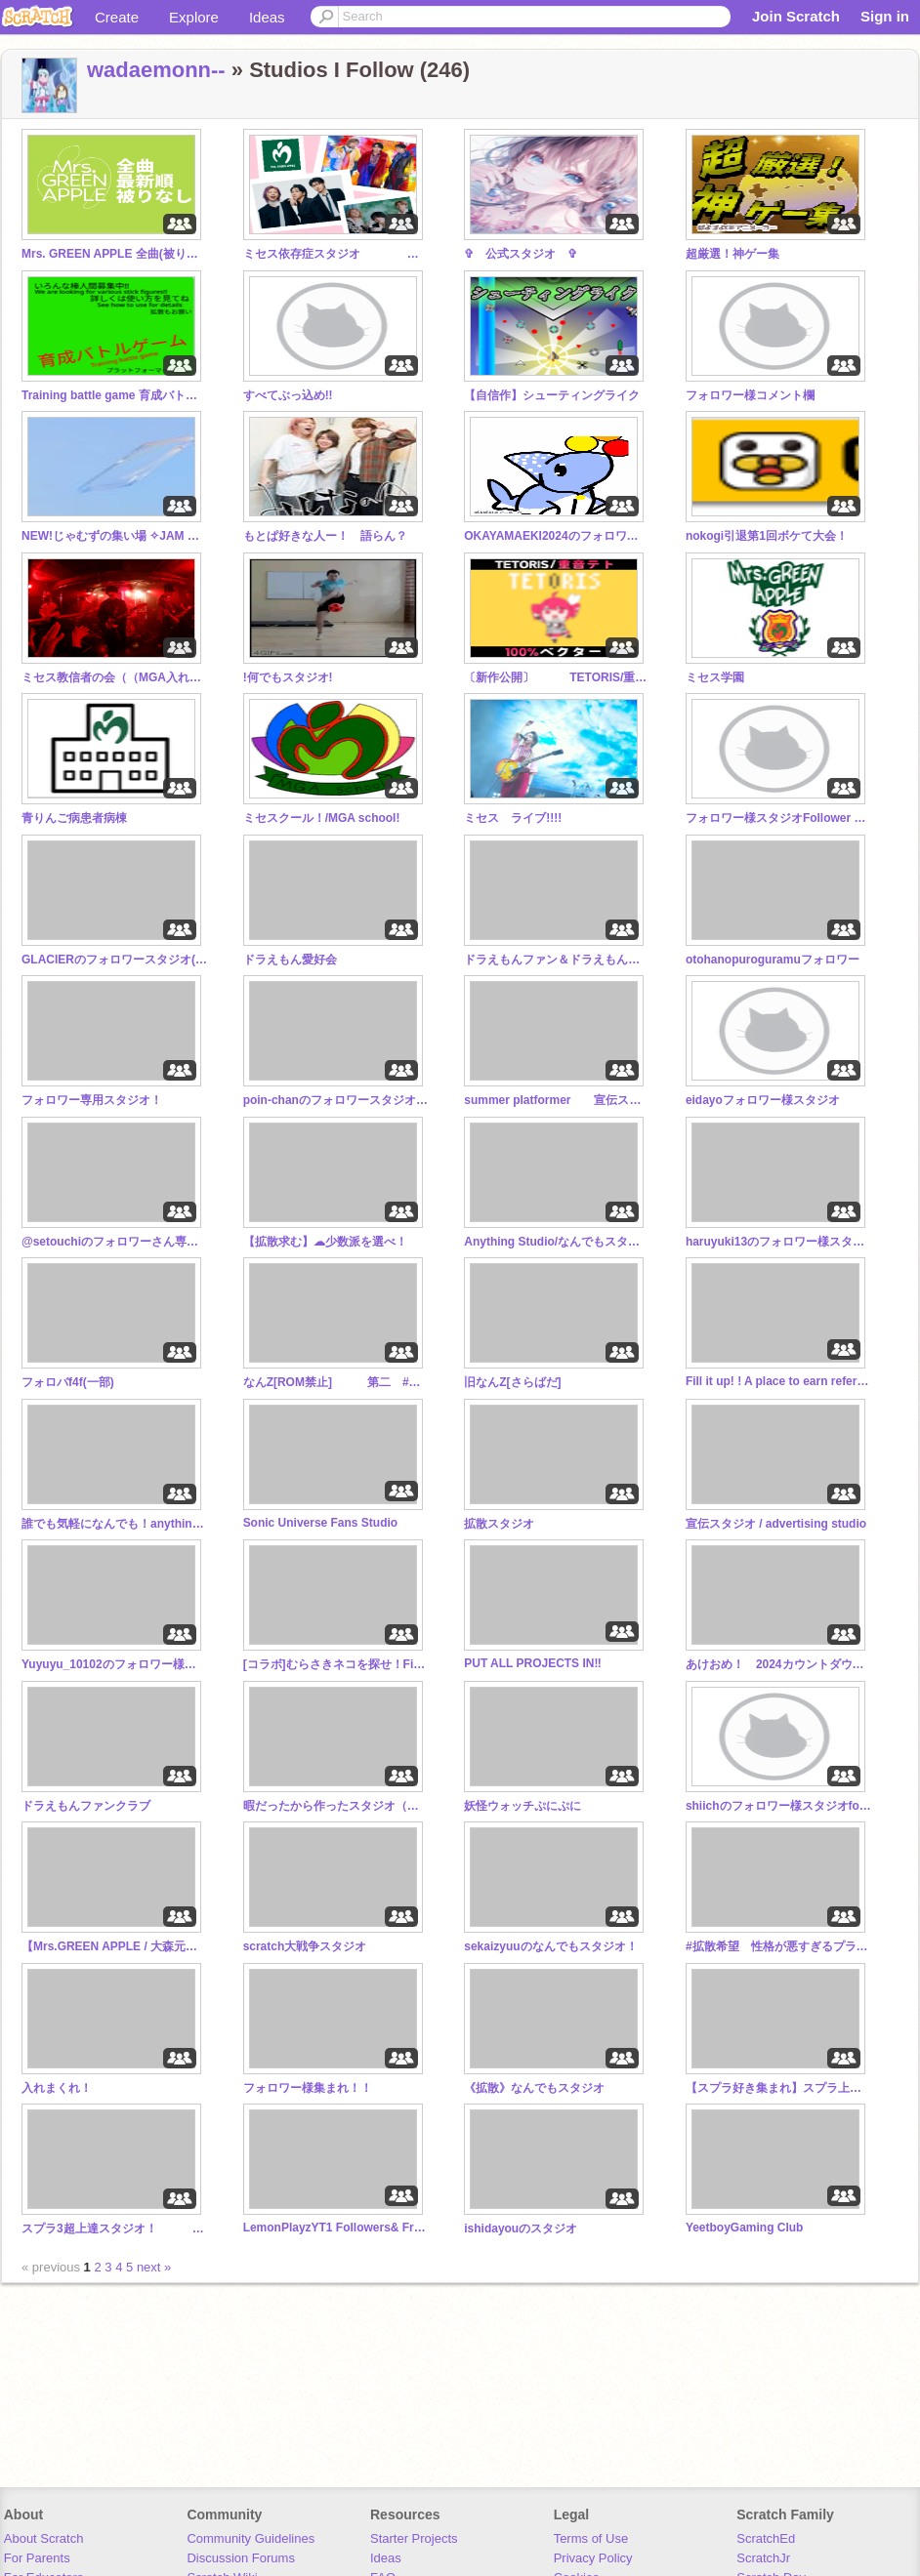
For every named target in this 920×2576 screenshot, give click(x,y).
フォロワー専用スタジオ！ (91, 1100)
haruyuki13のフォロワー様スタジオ (778, 1241)
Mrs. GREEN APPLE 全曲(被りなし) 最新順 (114, 254)
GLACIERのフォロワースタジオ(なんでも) (114, 959)
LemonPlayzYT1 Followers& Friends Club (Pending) (336, 2227)
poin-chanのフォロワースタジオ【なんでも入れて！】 (336, 1100)
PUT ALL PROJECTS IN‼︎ (532, 1663)
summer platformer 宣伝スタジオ (556, 1100)
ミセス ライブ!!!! (513, 818)
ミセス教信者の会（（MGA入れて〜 (114, 677)
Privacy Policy (593, 2558)
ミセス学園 (715, 677)
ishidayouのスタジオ (520, 2228)
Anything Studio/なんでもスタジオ (556, 1241)
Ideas (267, 17)
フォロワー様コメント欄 (750, 395)
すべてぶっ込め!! (288, 395)
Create (117, 17)
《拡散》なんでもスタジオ (534, 2088)
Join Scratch (796, 16)
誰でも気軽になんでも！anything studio (114, 1524)
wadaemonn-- (156, 70)
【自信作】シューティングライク (552, 395)
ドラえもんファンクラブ (85, 1806)
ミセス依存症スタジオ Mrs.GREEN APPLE (336, 254)
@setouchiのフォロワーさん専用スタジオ (114, 1241)
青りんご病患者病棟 (74, 818)
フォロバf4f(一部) (67, 1382)
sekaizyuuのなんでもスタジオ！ (550, 1946)
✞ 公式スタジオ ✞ (520, 254)
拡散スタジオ (499, 1524)
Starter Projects (414, 2538)
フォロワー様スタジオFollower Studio (778, 818)
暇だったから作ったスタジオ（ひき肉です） (336, 1806)
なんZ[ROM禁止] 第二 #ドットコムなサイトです (336, 1382)
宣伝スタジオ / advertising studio (776, 1524)
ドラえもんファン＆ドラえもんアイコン (556, 959)
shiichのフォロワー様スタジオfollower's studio (778, 1806)
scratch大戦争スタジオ (305, 1946)
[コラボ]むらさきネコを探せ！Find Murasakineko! (336, 1664)
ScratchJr (763, 2558)
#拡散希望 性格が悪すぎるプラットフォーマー (778, 1946)
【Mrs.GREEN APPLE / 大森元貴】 (114, 1946)
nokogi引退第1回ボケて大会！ (767, 536)
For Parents (37, 2558)
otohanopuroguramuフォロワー (772, 959)
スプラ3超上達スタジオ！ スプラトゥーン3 (114, 2228)
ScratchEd (765, 2538)
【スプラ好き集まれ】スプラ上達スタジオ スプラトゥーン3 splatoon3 (778, 2088)
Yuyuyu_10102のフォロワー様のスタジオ (114, 1664)
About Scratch (44, 2538)
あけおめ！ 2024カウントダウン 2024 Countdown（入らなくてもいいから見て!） (778, 1664)
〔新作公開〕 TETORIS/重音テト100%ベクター (556, 677)
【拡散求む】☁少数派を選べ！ (325, 1241)
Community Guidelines (250, 2538)
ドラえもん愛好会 (290, 959)
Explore (194, 17)
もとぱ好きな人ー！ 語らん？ (325, 536)
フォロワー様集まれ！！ (307, 2088)
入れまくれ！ (56, 2088)
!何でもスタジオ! (288, 677)
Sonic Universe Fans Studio (320, 1523)
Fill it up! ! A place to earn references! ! (778, 1381)
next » (154, 2267)
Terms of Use (591, 2538)
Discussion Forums (241, 2558)
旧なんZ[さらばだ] (512, 1382)
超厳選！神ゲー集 (732, 254)
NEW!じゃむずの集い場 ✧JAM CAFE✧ (114, 536)
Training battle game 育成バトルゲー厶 (114, 395)
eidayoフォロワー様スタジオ (763, 1100)
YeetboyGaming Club (745, 2227)
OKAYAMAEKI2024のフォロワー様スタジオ (556, 536)
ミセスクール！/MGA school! (321, 818)
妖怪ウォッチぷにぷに (522, 1806)
